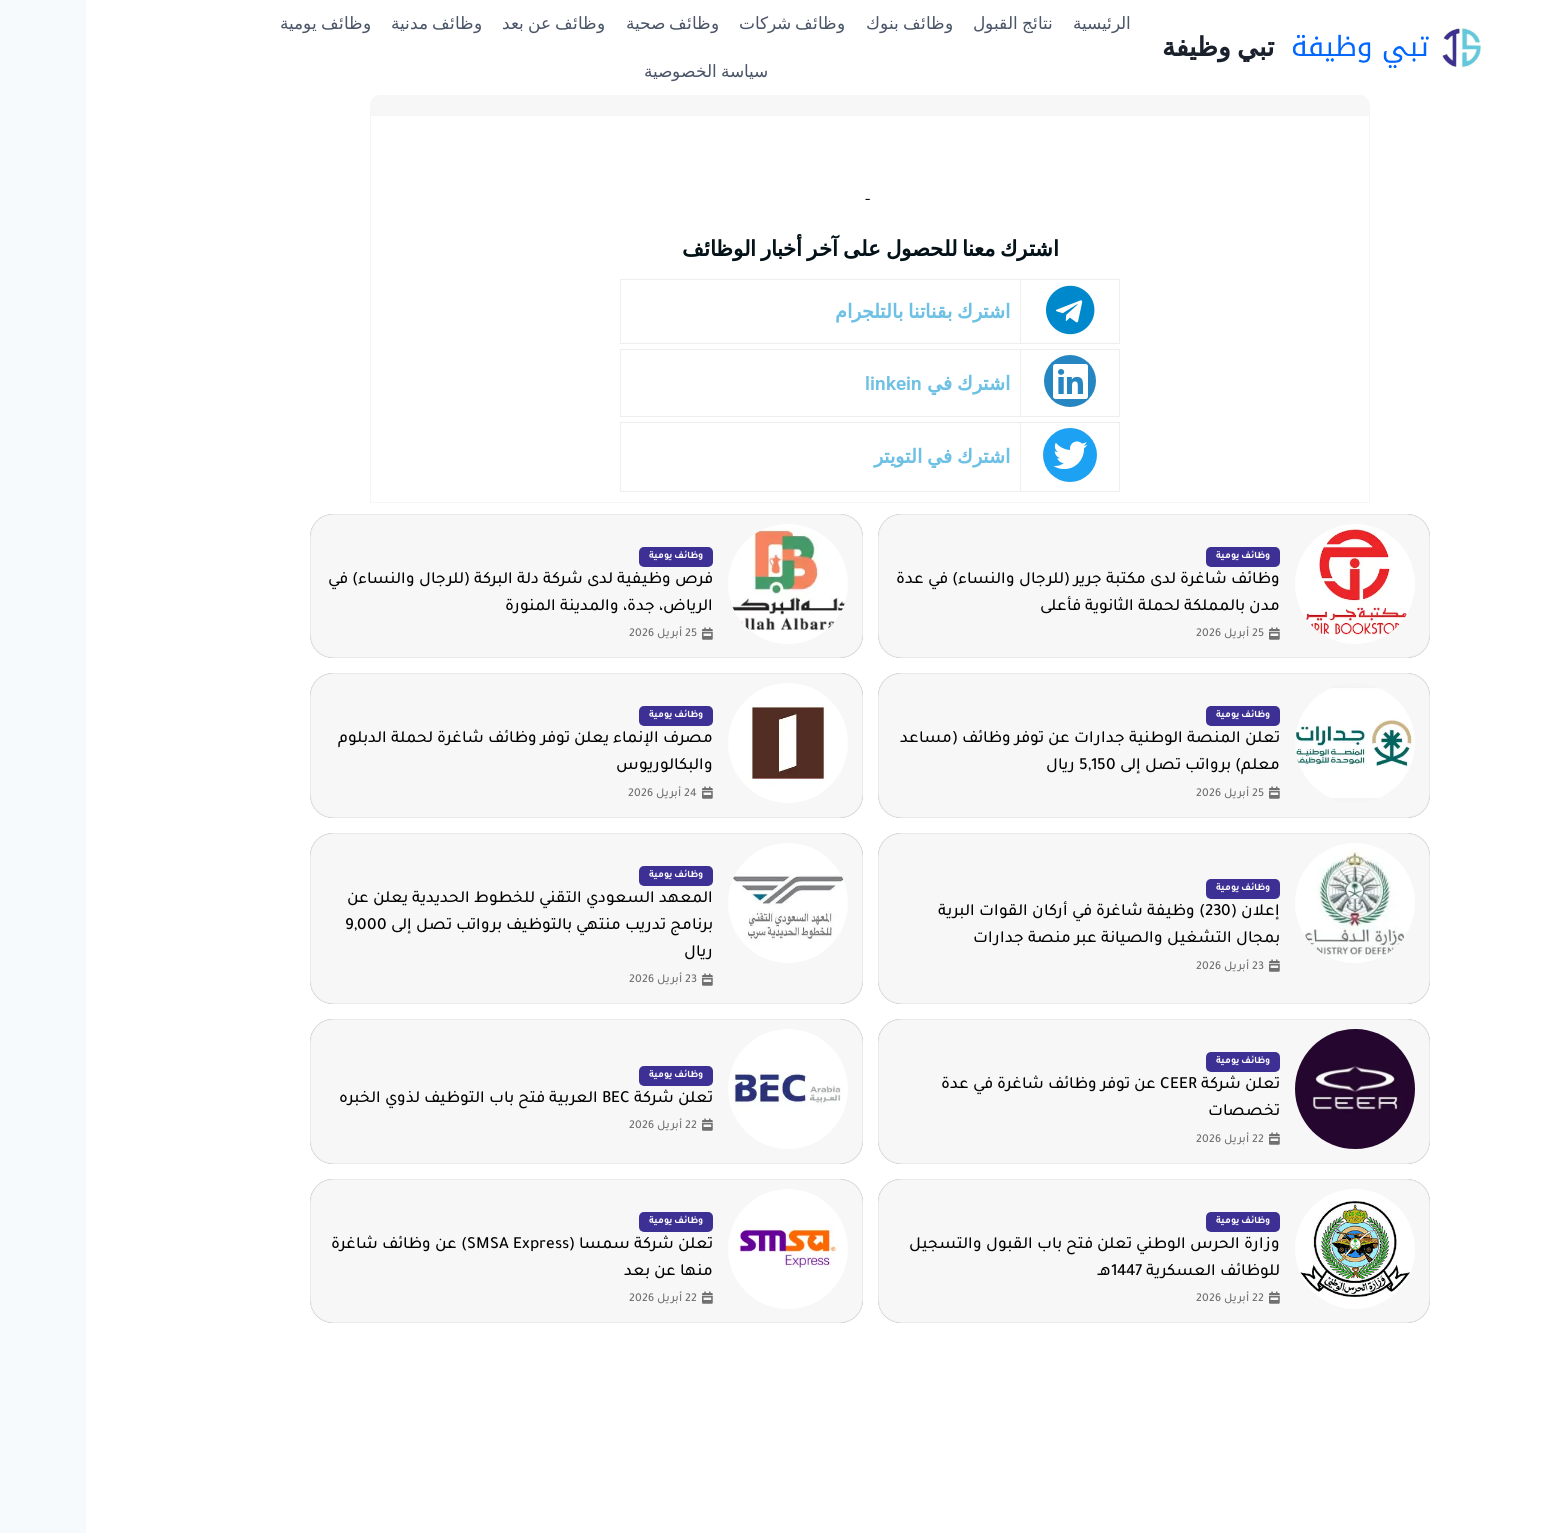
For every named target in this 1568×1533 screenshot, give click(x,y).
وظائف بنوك (823, 23)
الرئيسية (1016, 23)
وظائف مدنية (350, 23)
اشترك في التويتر (856, 456)
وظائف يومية (239, 23)
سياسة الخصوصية (620, 71)
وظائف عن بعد (467, 23)
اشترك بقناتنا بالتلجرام (836, 311)
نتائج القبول (927, 23)
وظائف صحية (586, 23)
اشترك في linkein (851, 383)
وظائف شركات (706, 23)
